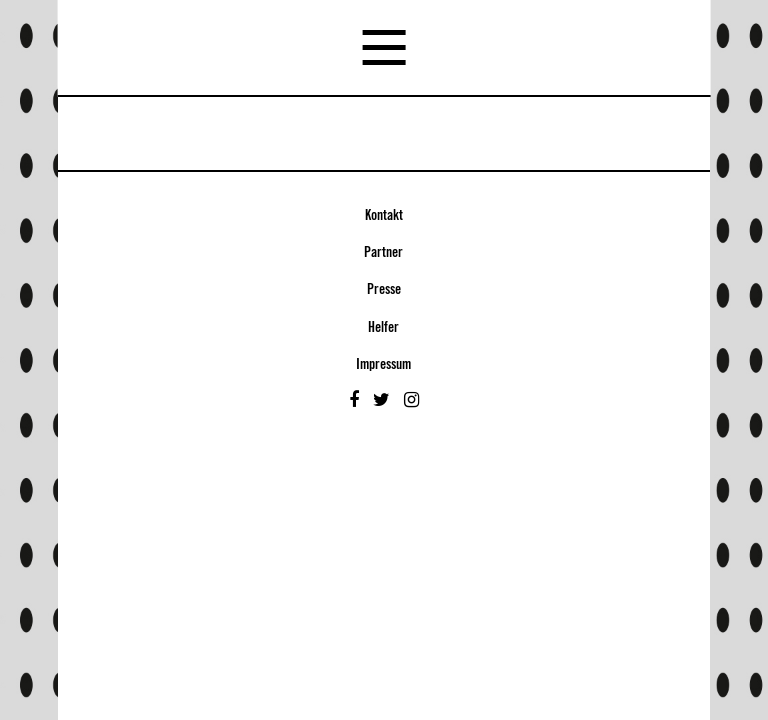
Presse (384, 290)
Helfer (383, 328)
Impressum (383, 365)
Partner (383, 253)
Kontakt (384, 216)
